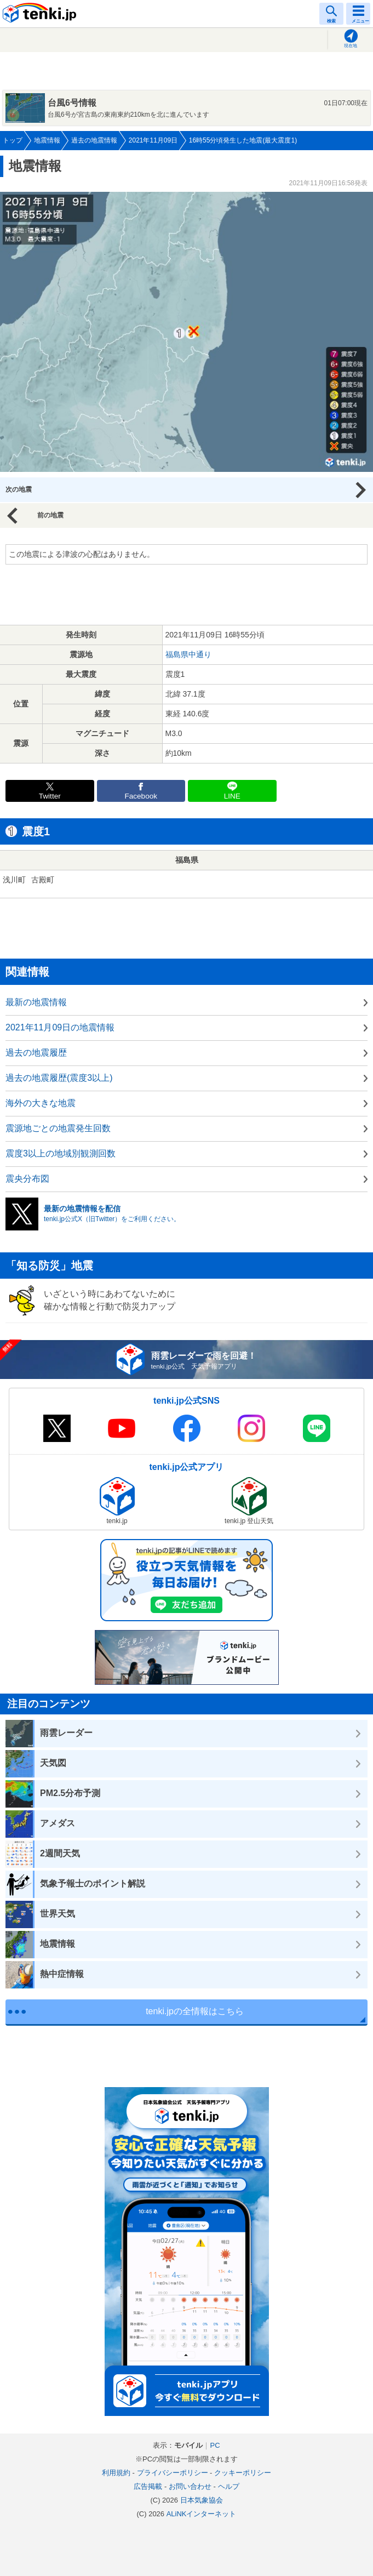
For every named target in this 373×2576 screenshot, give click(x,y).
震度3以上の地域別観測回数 (60, 1153)
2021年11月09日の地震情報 (59, 1027)
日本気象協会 (201, 2500)
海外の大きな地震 (40, 1103)
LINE (232, 796)
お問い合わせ (190, 2486)
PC (215, 2445)
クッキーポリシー (242, 2473)
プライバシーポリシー (172, 2473)
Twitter (50, 796)
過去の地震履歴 (36, 1052)
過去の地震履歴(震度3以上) (59, 1077)
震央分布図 (27, 1178)
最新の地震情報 (36, 1002)
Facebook (140, 796)
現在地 (350, 45)
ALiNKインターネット (202, 2514)
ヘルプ (228, 2486)
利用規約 (116, 2473)
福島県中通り (188, 654)
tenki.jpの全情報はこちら (195, 2011)
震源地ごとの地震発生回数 (58, 1128)
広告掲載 (148, 2486)
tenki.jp (41, 13)
